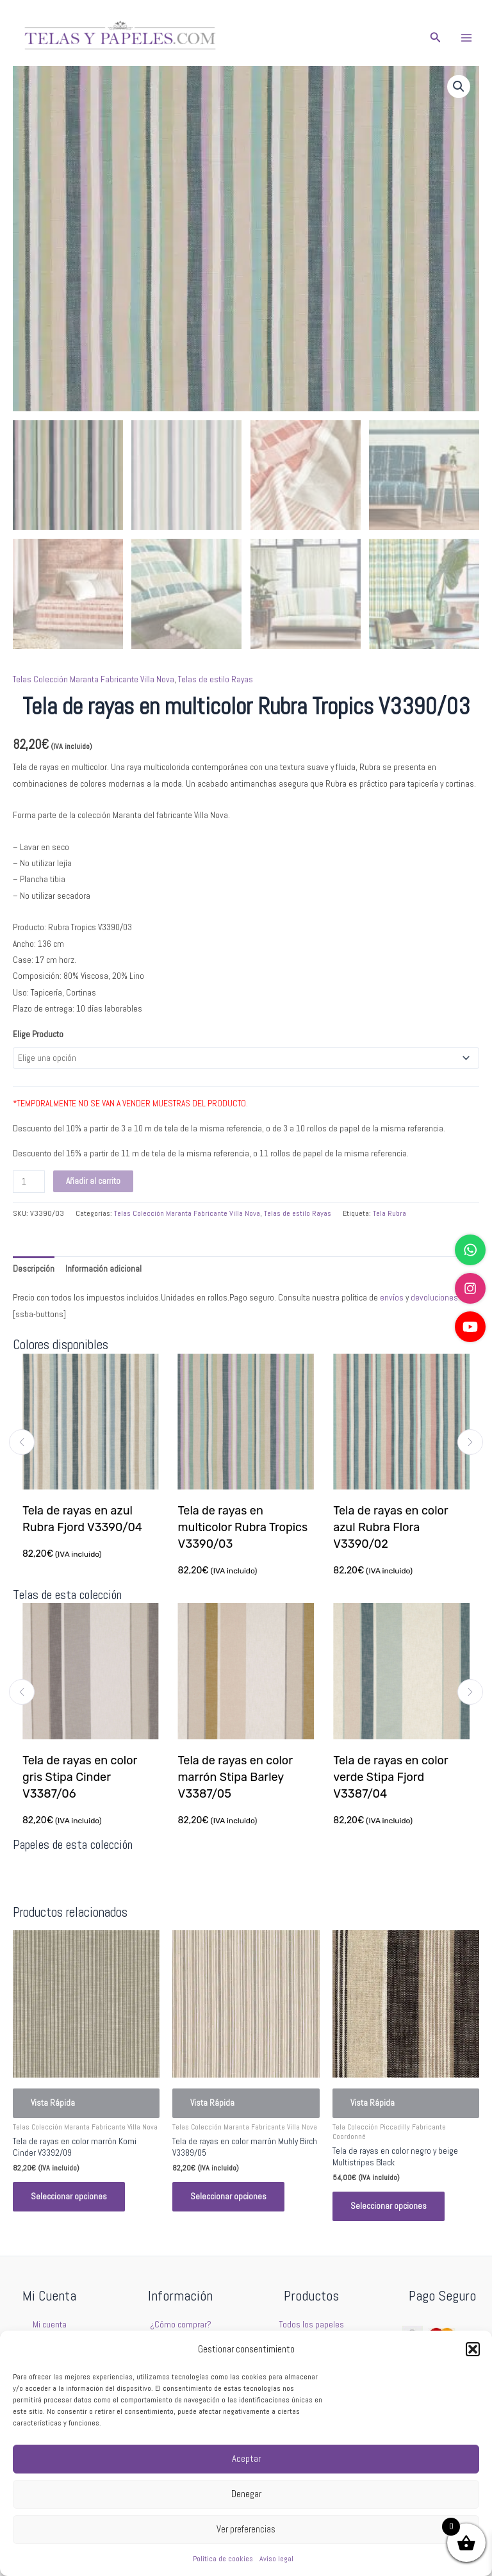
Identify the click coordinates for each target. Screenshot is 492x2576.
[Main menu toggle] (466, 37)
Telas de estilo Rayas (215, 679)
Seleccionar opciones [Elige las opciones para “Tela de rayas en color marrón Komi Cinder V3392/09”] (69, 2196)
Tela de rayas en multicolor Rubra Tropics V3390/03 (243, 1527)
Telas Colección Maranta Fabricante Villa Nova (93, 679)
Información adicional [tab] (103, 1268)
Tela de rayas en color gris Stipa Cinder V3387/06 (80, 1777)
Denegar (246, 2494)
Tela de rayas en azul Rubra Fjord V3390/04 (83, 1519)
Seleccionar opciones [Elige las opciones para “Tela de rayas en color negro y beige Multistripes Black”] (388, 2206)
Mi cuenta (50, 2324)
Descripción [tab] (33, 1268)
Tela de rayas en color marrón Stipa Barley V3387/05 (236, 1777)
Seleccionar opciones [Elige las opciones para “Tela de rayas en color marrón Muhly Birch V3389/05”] (228, 2196)
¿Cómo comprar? (180, 2324)
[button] (472, 2349)
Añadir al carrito (93, 1181)
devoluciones (434, 1297)
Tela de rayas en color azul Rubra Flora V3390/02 (391, 1527)
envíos (392, 1297)
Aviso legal (276, 2559)
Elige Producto (38, 1034)
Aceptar (246, 2458)
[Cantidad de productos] (29, 1181)
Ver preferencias (246, 2529)
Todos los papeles (311, 2324)
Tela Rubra (389, 1213)
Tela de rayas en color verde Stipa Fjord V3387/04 (391, 1777)
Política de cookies (223, 2559)
